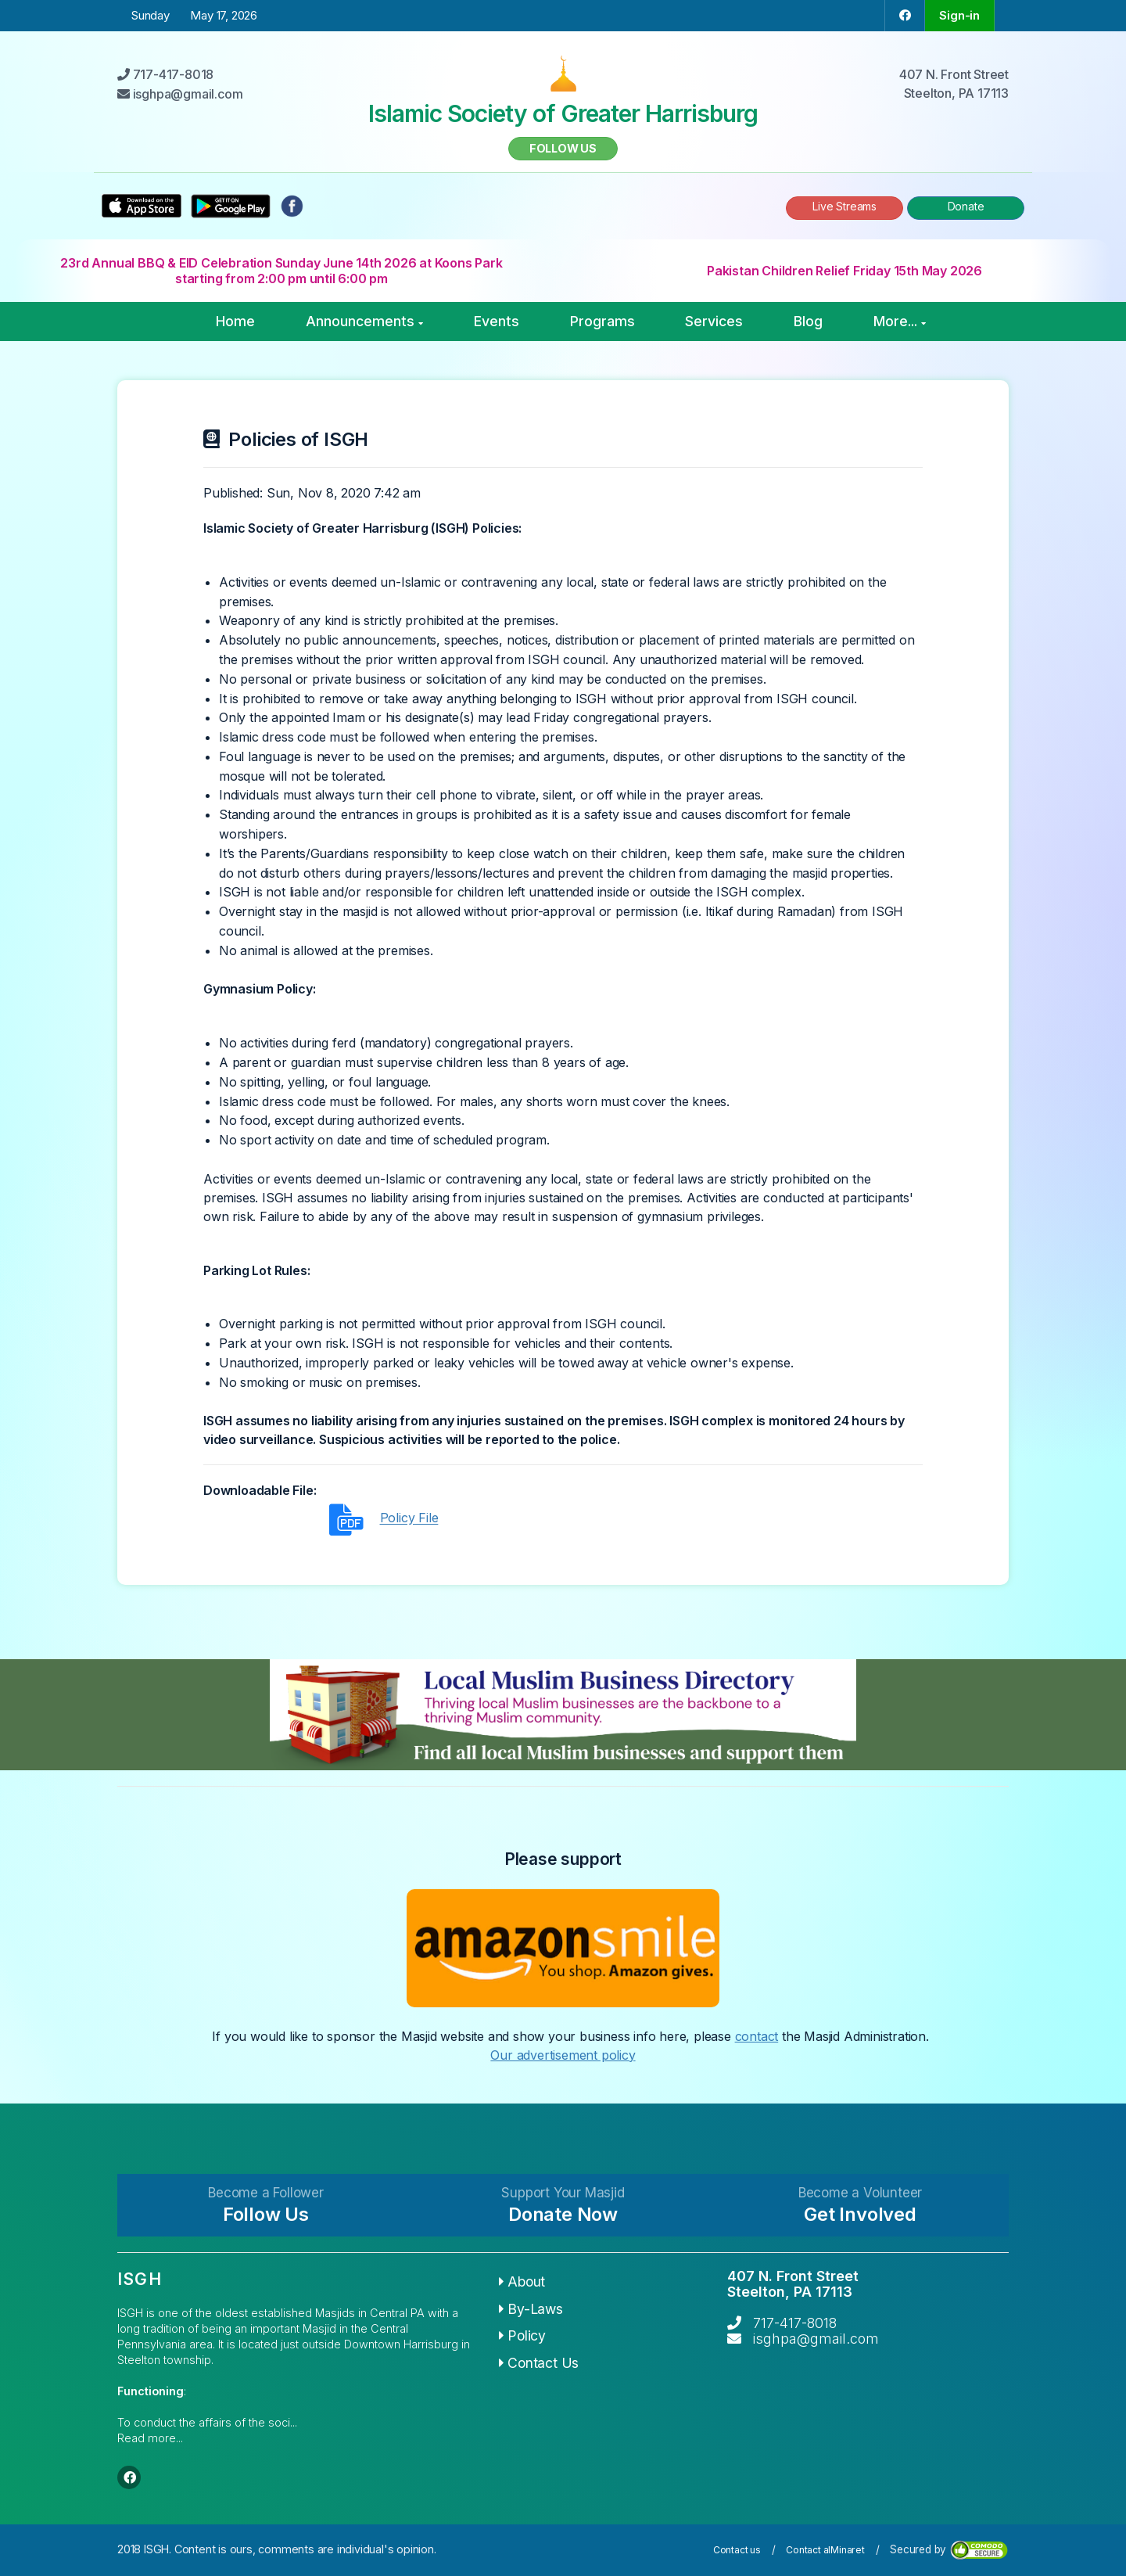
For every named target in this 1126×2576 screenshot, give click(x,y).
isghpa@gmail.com (816, 2338)
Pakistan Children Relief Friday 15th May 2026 (844, 270)
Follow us (563, 148)
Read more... (150, 2438)
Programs (602, 321)
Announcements (364, 321)
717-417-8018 (795, 2323)
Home (235, 321)
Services (714, 321)
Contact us (737, 2550)
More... (899, 321)
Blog (808, 321)
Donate (966, 206)
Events (496, 321)
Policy (522, 2335)
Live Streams (844, 206)
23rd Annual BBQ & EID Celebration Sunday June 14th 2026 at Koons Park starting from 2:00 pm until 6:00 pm (281, 270)
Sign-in (959, 15)
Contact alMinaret (825, 2550)
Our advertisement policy (562, 2055)
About (522, 2281)
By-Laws (531, 2309)
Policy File (409, 1518)
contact (757, 2036)
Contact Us (539, 2363)
